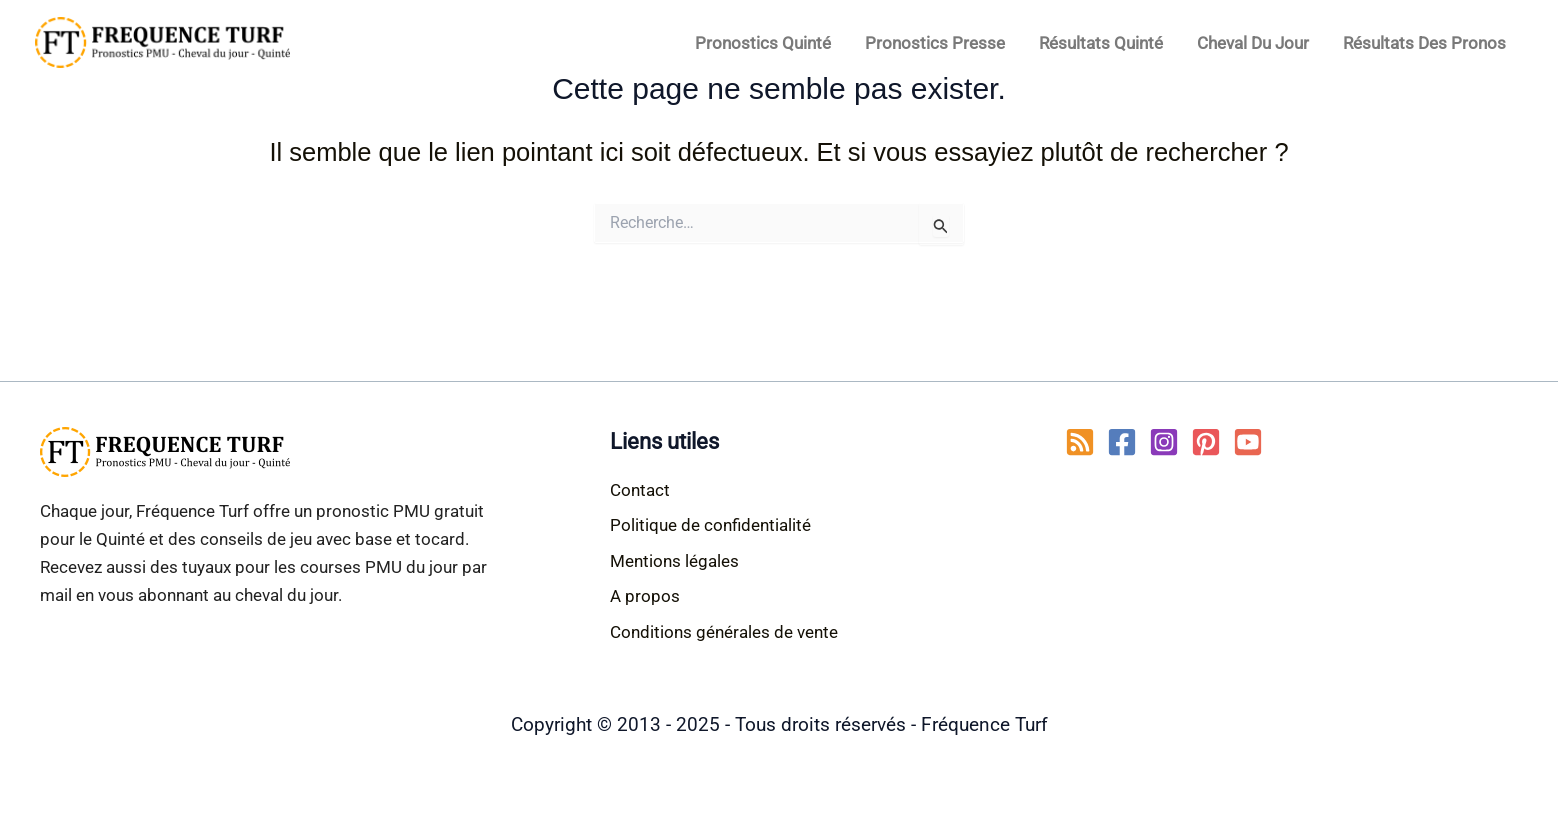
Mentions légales (674, 561)
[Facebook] (1122, 442)
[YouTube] (1248, 442)
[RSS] (1080, 442)
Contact (640, 490)
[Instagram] (1164, 442)
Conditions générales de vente (724, 632)
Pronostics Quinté (763, 43)
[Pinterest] (1206, 442)
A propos (645, 596)
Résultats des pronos (1424, 43)
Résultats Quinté (1101, 43)
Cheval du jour (1253, 43)
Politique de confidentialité (710, 525)
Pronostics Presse (935, 43)
